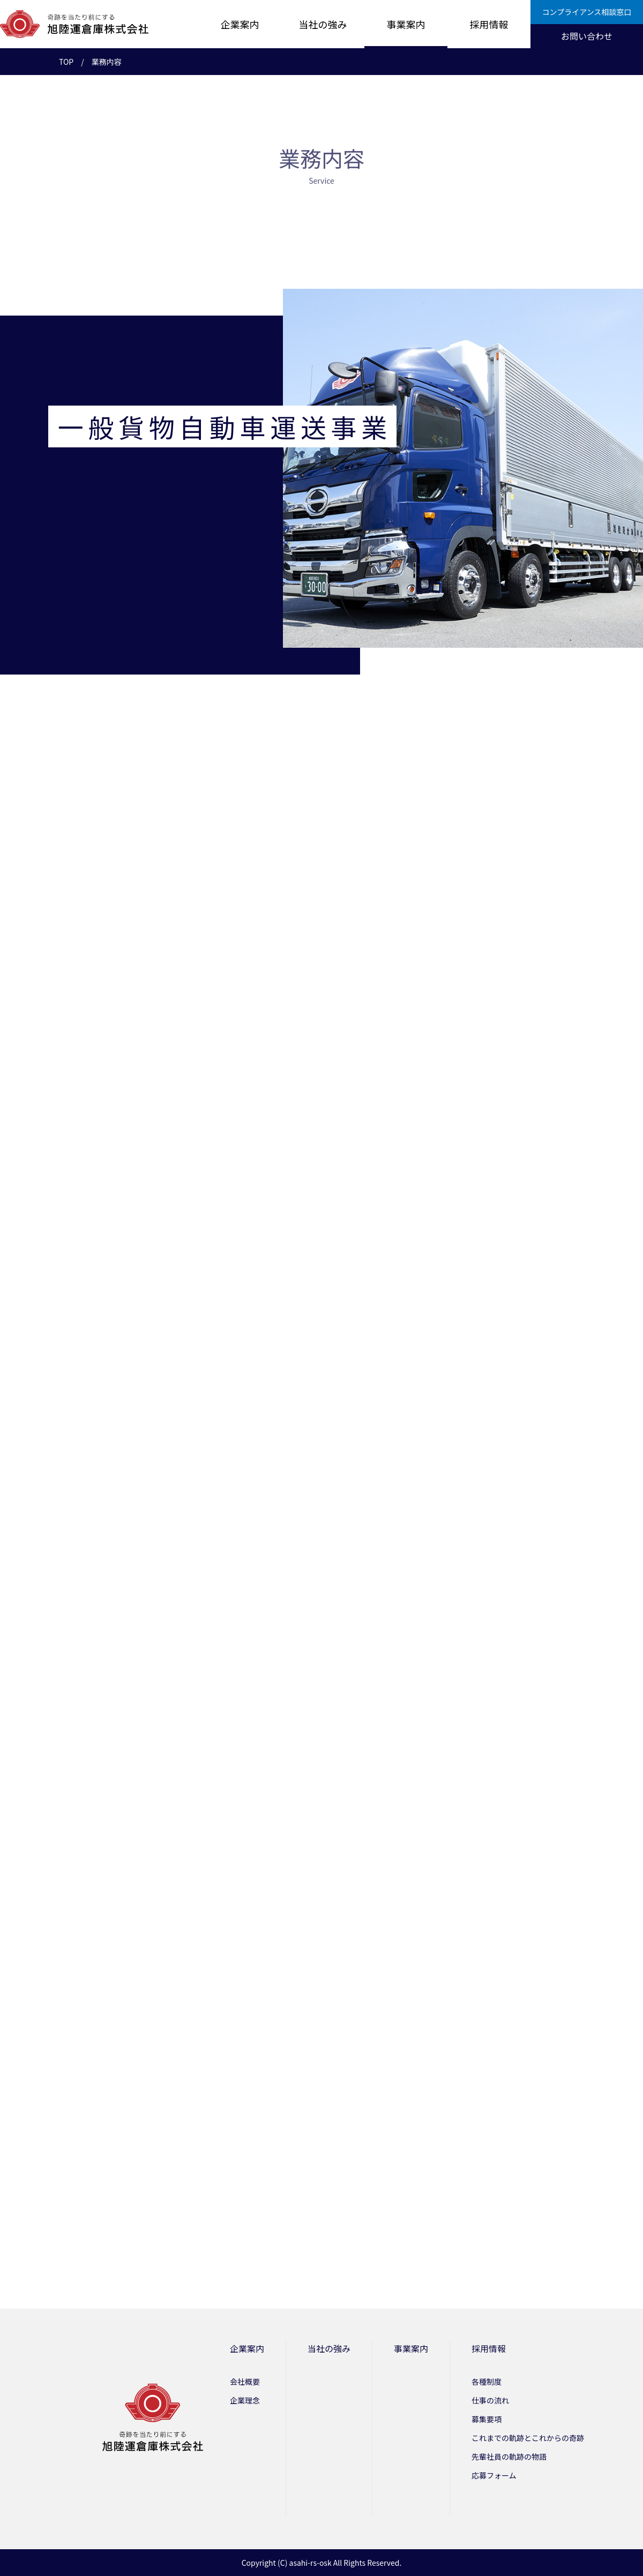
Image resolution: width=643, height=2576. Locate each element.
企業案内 (240, 24)
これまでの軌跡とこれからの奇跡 (528, 2437)
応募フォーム (494, 2475)
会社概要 (245, 2381)
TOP (66, 61)
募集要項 (487, 2419)
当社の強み (323, 24)
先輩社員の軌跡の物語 (509, 2456)
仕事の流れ (490, 2400)
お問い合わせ (586, 35)
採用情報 (489, 24)
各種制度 (487, 2381)
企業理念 (245, 2400)
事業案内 (406, 24)
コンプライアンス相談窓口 (587, 11)
